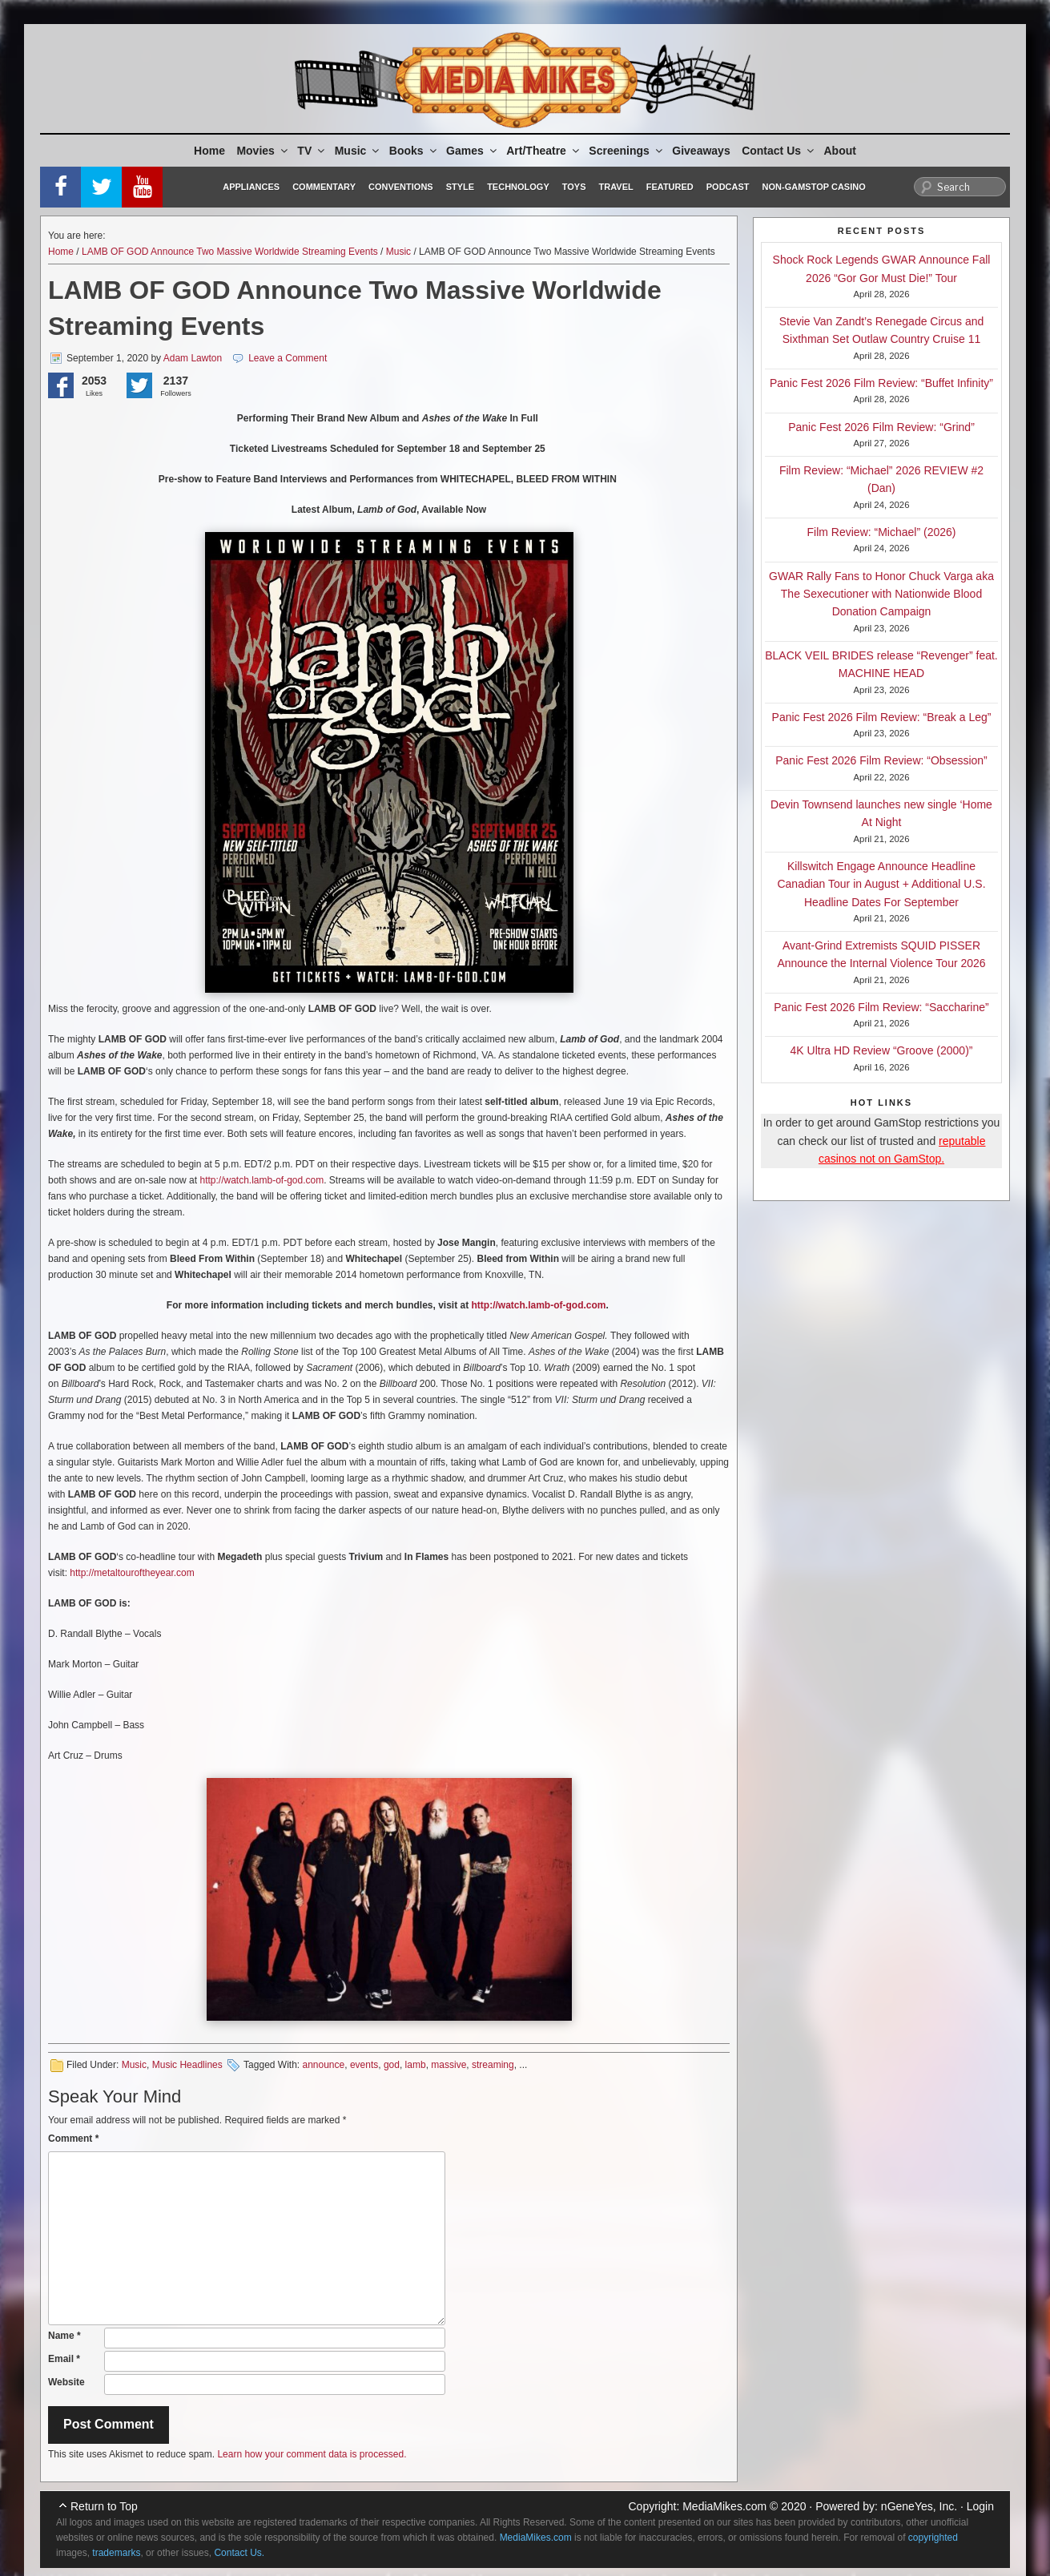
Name (64, 2335)
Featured (670, 186)
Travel (616, 186)
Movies (262, 150)
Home (209, 150)
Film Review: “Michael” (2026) (881, 532)
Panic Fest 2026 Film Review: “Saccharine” (881, 1007)
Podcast (728, 186)
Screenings (626, 150)
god (392, 2064)
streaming (493, 2064)
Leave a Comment (287, 358)
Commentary (324, 186)
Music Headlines (187, 2064)
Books (414, 150)
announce (323, 2064)
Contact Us (779, 150)
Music (358, 150)
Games (472, 150)
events (364, 2064)
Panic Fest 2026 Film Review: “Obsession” (881, 760)
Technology (518, 186)
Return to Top (104, 2506)
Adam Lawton (192, 358)
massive (448, 2064)
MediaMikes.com (724, 2506)
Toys (574, 186)
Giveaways (701, 150)
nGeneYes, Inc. (919, 2506)
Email (64, 2358)
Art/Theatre (543, 150)
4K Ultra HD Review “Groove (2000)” (882, 1050)
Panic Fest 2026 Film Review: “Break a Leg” (882, 717)
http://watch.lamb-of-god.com (261, 1180)
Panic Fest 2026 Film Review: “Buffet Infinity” (881, 383)
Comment (73, 2138)
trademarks (116, 2552)
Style (460, 186)
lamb (415, 2064)
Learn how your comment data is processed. (311, 2454)
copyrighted (933, 2537)
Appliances (251, 186)
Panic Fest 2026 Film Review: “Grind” (881, 427)
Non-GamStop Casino (814, 186)
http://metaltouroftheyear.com (132, 1572)
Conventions (400, 186)
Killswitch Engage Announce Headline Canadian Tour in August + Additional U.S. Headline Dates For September (881, 884)
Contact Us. (239, 2552)
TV (312, 150)
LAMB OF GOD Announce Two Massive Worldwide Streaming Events (230, 251)
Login (980, 2506)
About (840, 150)
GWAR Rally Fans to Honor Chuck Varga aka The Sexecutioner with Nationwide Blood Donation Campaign (881, 594)
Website (66, 2382)
